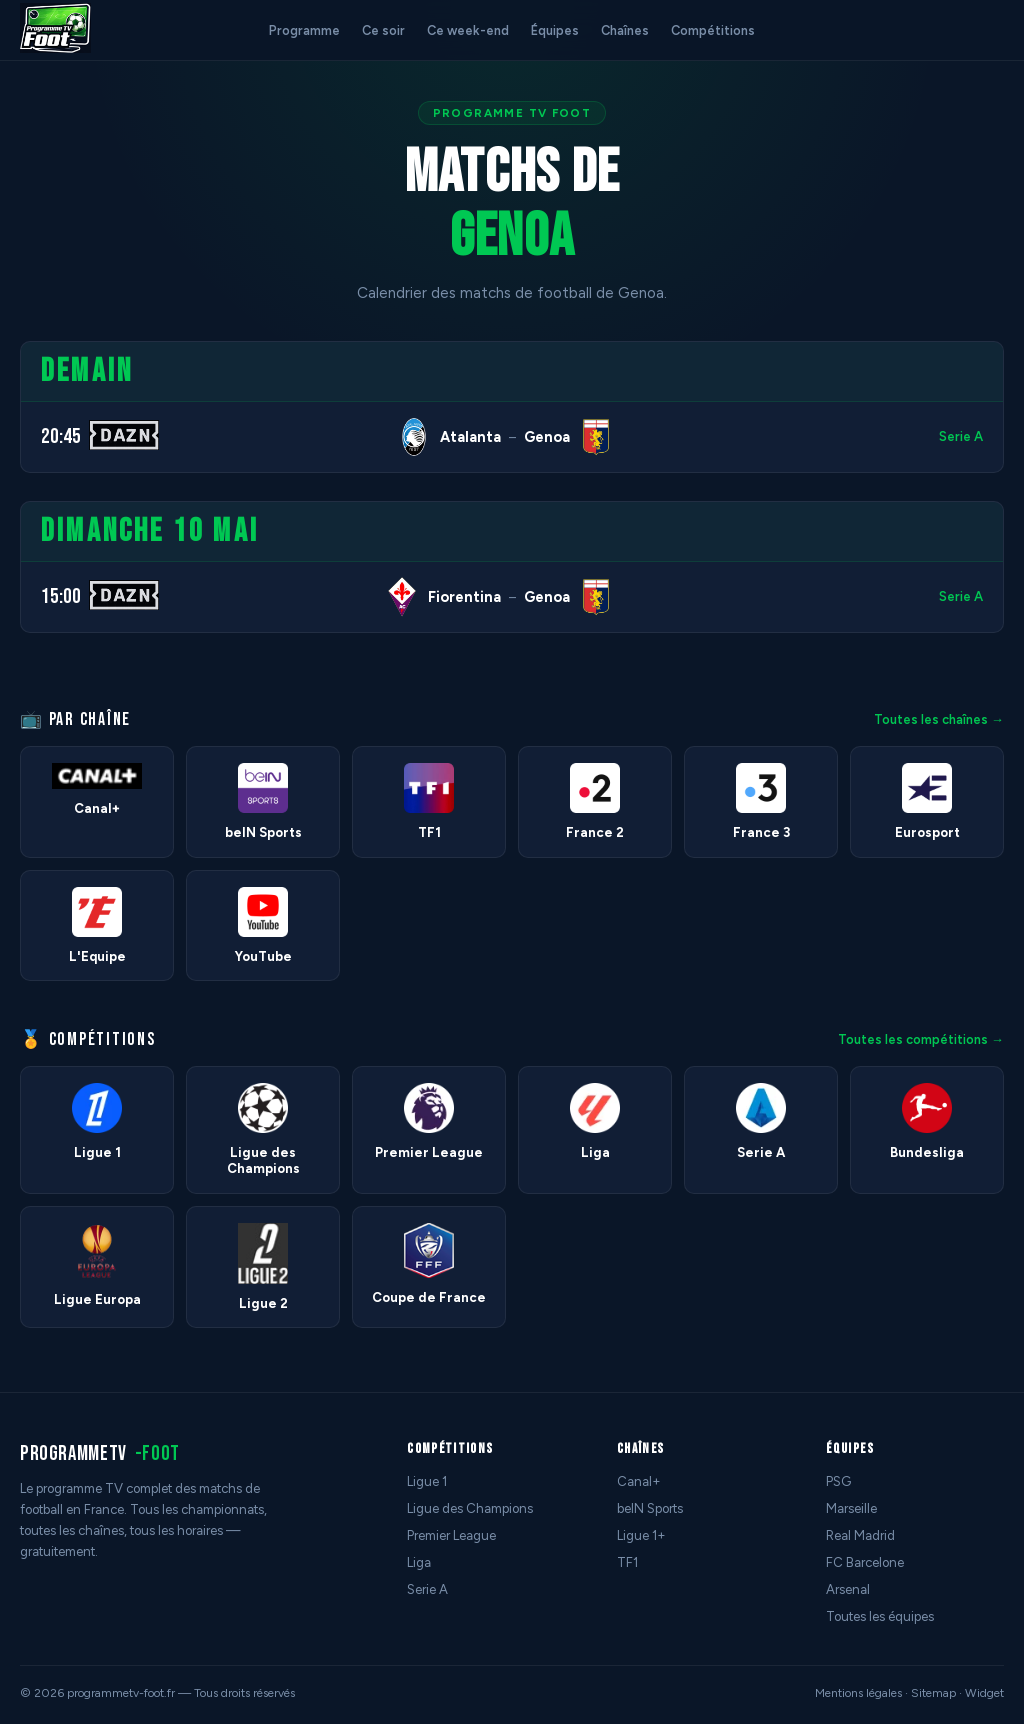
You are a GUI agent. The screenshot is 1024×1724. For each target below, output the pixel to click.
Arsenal (848, 1589)
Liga (419, 1562)
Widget (984, 1693)
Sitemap (933, 1693)
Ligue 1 (427, 1481)
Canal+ (639, 1481)
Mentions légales (858, 1693)
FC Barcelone (865, 1562)
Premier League (451, 1535)
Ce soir (383, 30)
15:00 (61, 596)
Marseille (851, 1508)
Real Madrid (860, 1535)
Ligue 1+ (641, 1535)
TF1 (627, 1562)
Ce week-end (468, 30)
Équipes (555, 30)
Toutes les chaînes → (939, 719)
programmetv (100, 1453)
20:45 (61, 436)
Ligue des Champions (470, 1508)
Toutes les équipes (880, 1616)
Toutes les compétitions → (921, 1039)
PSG (838, 1481)
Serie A (961, 436)
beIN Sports (650, 1508)
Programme (304, 30)
